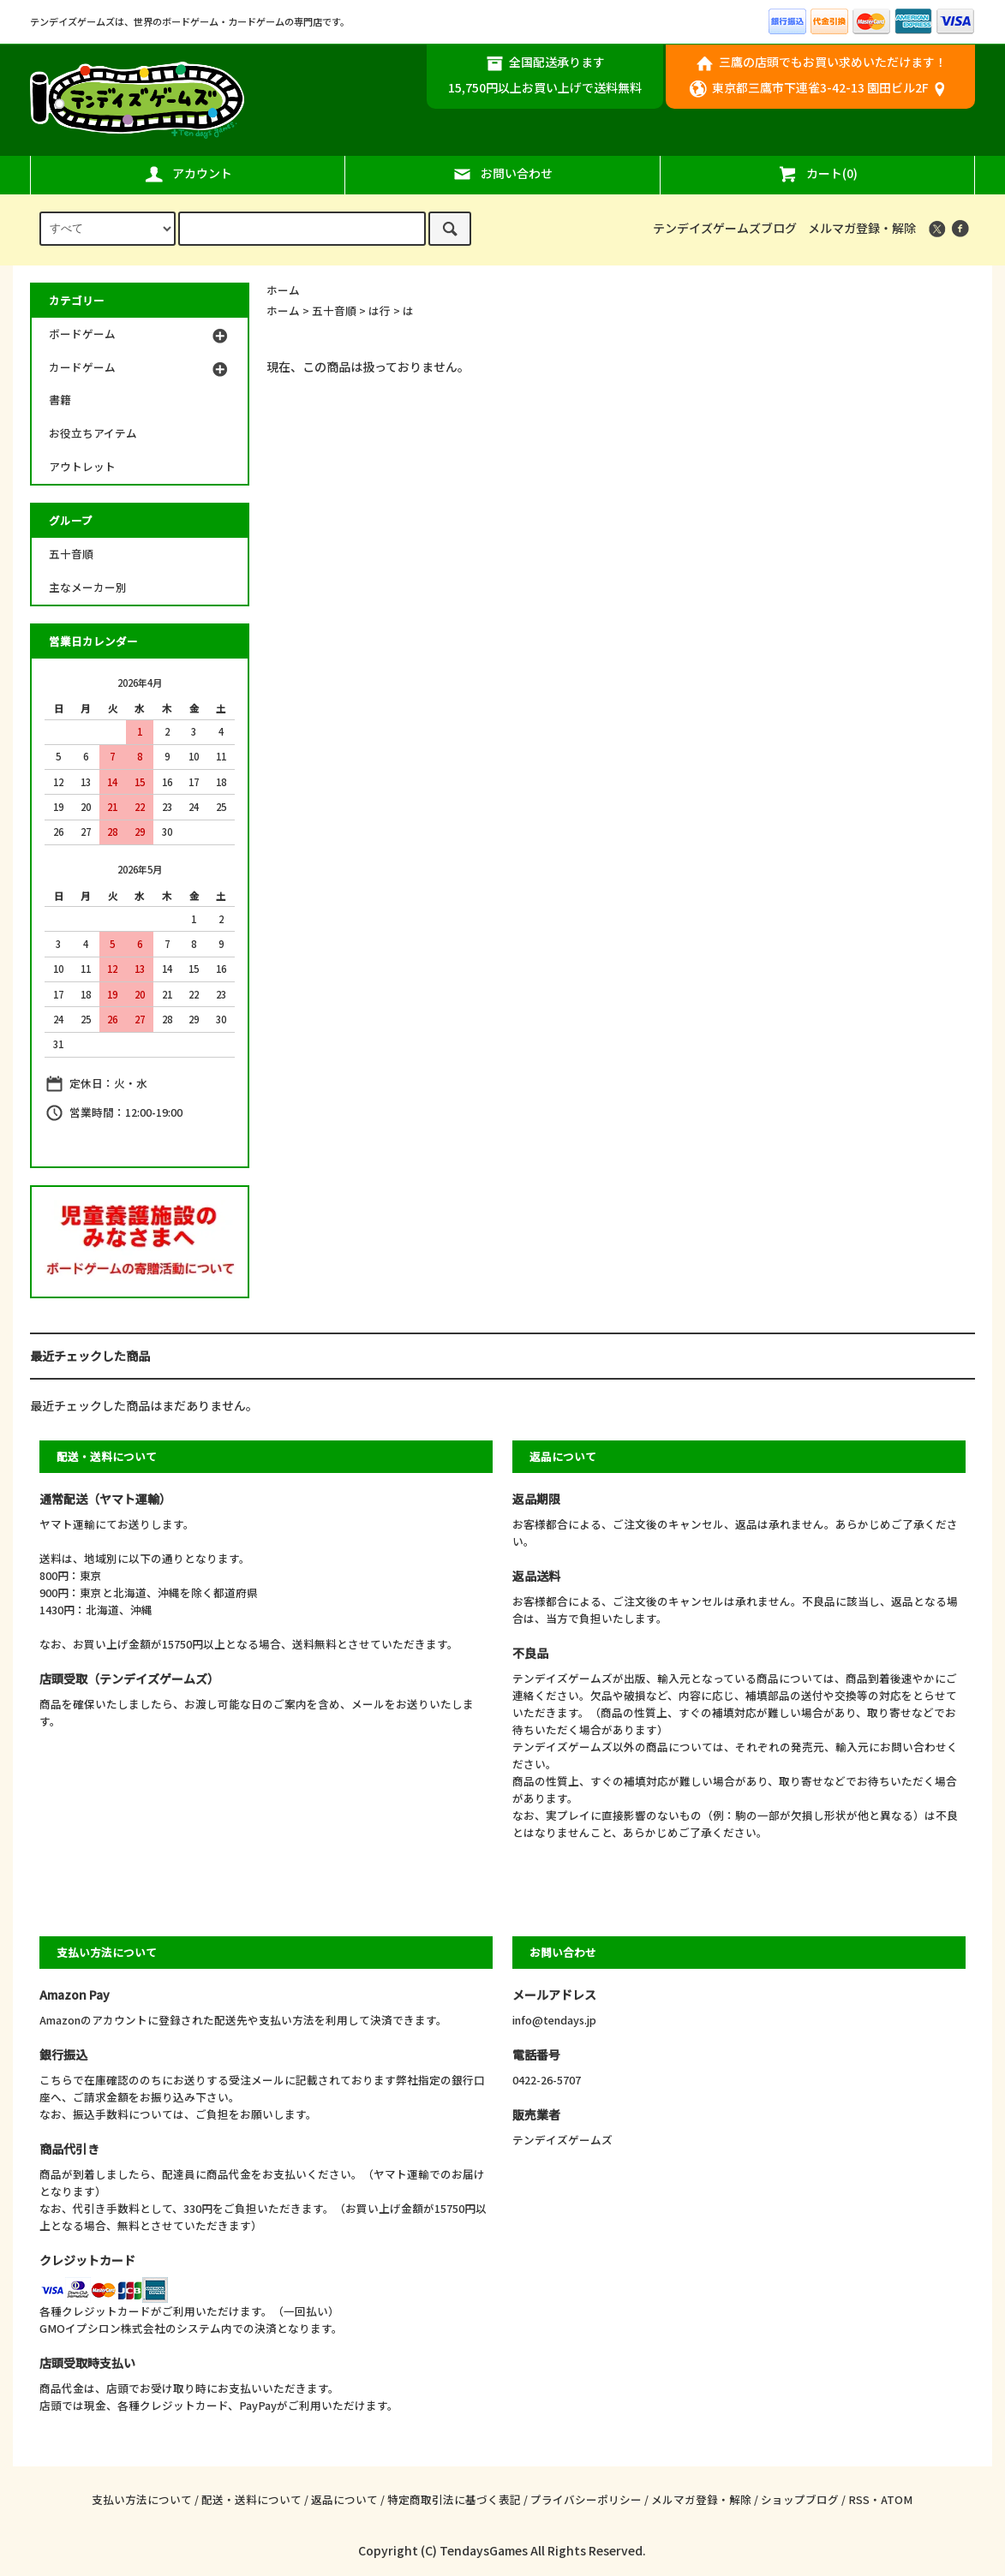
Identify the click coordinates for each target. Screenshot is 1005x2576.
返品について (344, 2499)
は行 (379, 310)
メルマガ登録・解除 (862, 227)
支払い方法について (142, 2499)
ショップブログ (800, 2499)
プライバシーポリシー (586, 2499)
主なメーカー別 (88, 587)
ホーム (283, 290)
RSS (859, 2499)
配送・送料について (251, 2499)
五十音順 (334, 310)
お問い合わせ (502, 174)
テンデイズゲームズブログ (725, 227)
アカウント (187, 174)
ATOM (896, 2499)
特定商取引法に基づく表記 (454, 2499)
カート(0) (817, 174)
